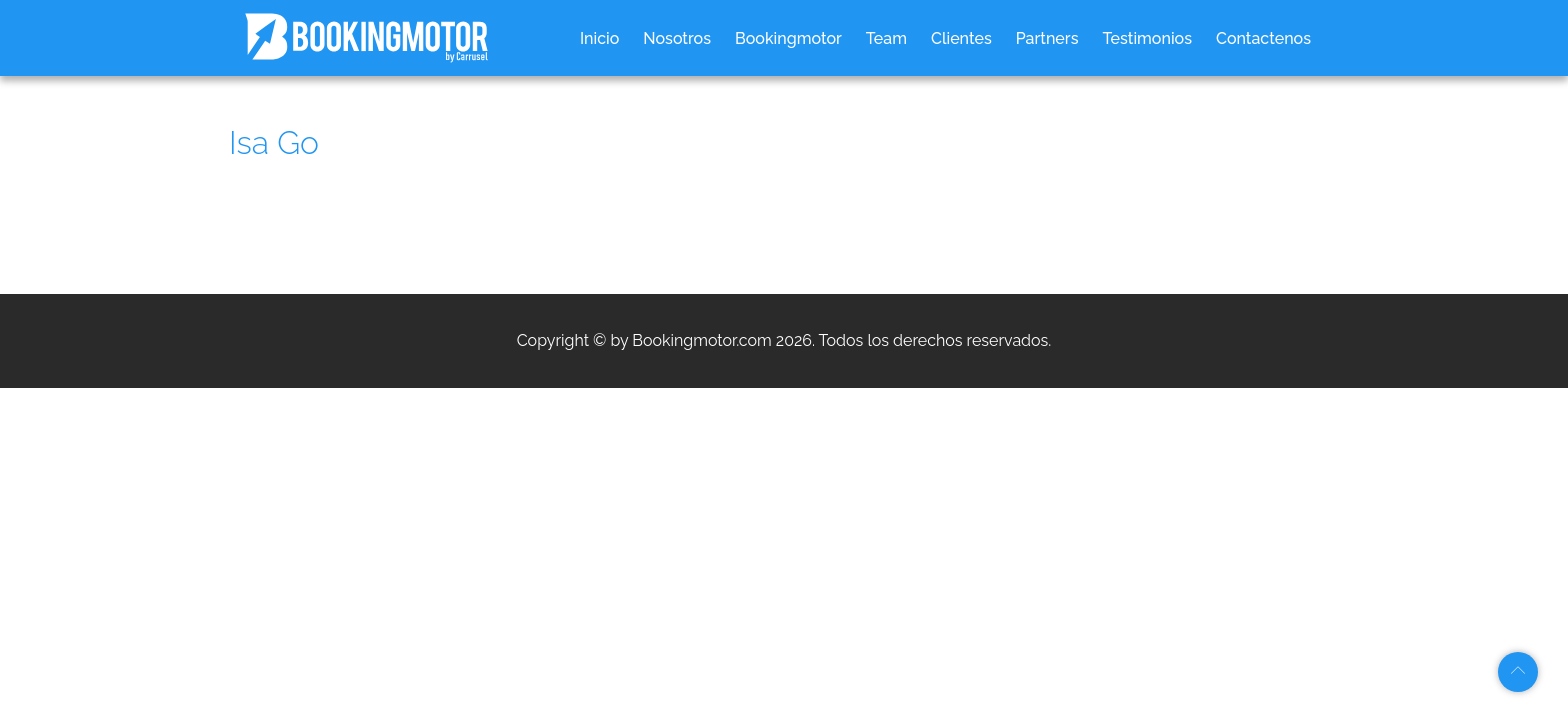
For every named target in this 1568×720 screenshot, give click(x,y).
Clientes (961, 38)
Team (886, 38)
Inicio (599, 38)
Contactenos (1263, 38)
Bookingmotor (788, 38)
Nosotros (677, 38)
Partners (1047, 38)
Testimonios (1147, 38)
